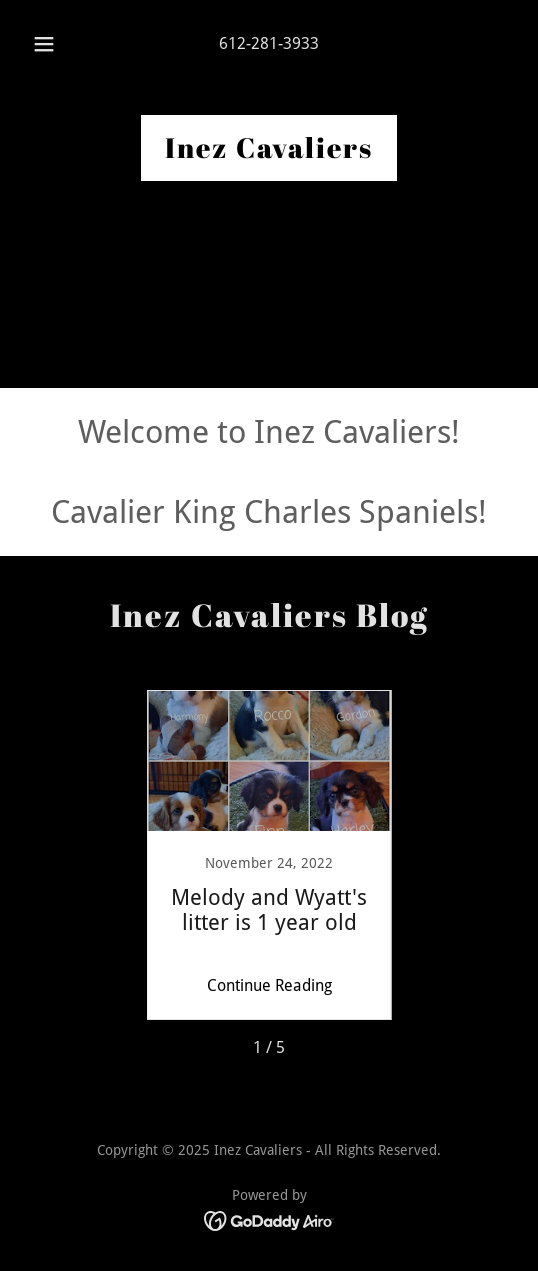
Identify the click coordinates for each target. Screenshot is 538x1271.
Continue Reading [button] (269, 985)
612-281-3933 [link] (269, 43)
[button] (46, 44)
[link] (269, 152)
